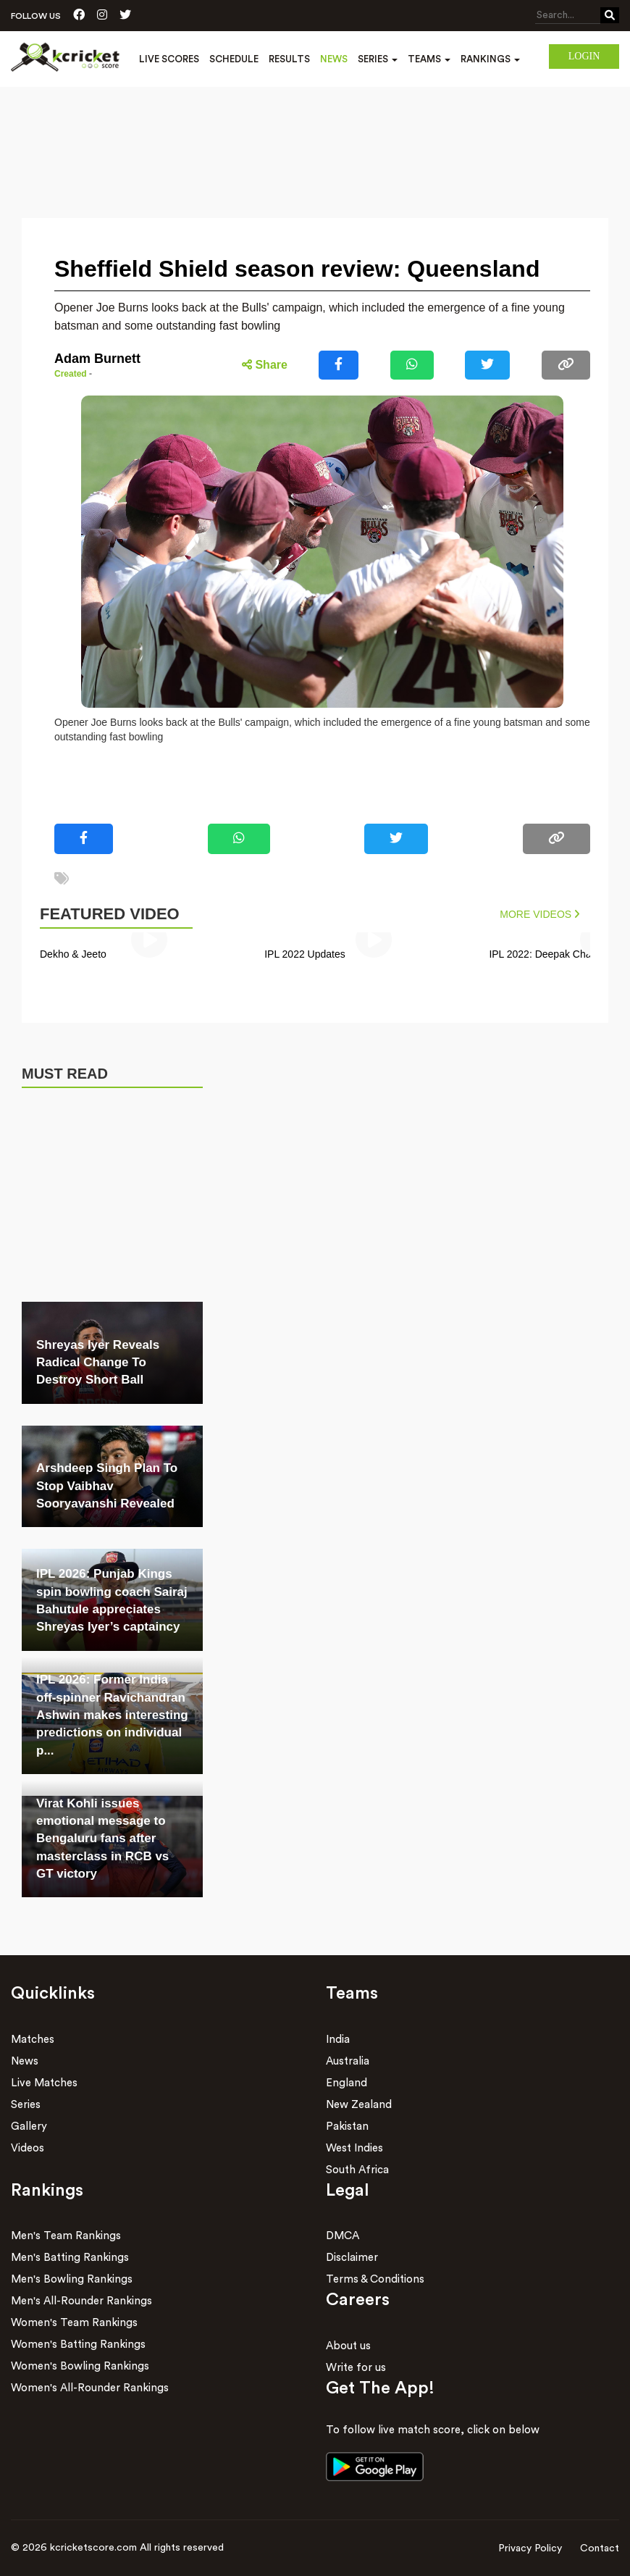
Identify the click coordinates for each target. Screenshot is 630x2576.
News (334, 59)
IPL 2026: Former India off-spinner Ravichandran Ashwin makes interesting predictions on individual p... (112, 1715)
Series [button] (378, 59)
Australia (347, 2061)
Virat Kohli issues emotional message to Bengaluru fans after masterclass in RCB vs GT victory (102, 1839)
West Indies (354, 2148)
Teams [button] (429, 59)
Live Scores (169, 59)
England (346, 2083)
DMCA (342, 2235)
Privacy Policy (530, 2548)
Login (584, 56)
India (338, 2039)
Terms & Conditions (375, 2279)
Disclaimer (352, 2257)
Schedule (234, 59)
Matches (32, 2039)
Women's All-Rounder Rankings (90, 2388)
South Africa (357, 2170)
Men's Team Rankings (66, 2235)
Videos (27, 2148)
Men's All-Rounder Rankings (81, 2301)
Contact (599, 2548)
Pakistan (347, 2126)
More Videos (539, 914)
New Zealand (359, 2104)
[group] (149, 950)
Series (26, 2104)
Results (289, 59)
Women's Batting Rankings (78, 2344)
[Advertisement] (315, 126)
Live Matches (44, 2083)
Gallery (29, 2126)
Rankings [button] (490, 59)
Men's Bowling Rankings (72, 2279)
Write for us (356, 2367)
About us (348, 2346)
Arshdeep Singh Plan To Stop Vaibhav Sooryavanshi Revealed (106, 1485)
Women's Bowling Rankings (80, 2366)
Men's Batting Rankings (70, 2257)
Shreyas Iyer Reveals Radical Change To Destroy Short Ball (97, 1362)
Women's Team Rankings (74, 2322)
